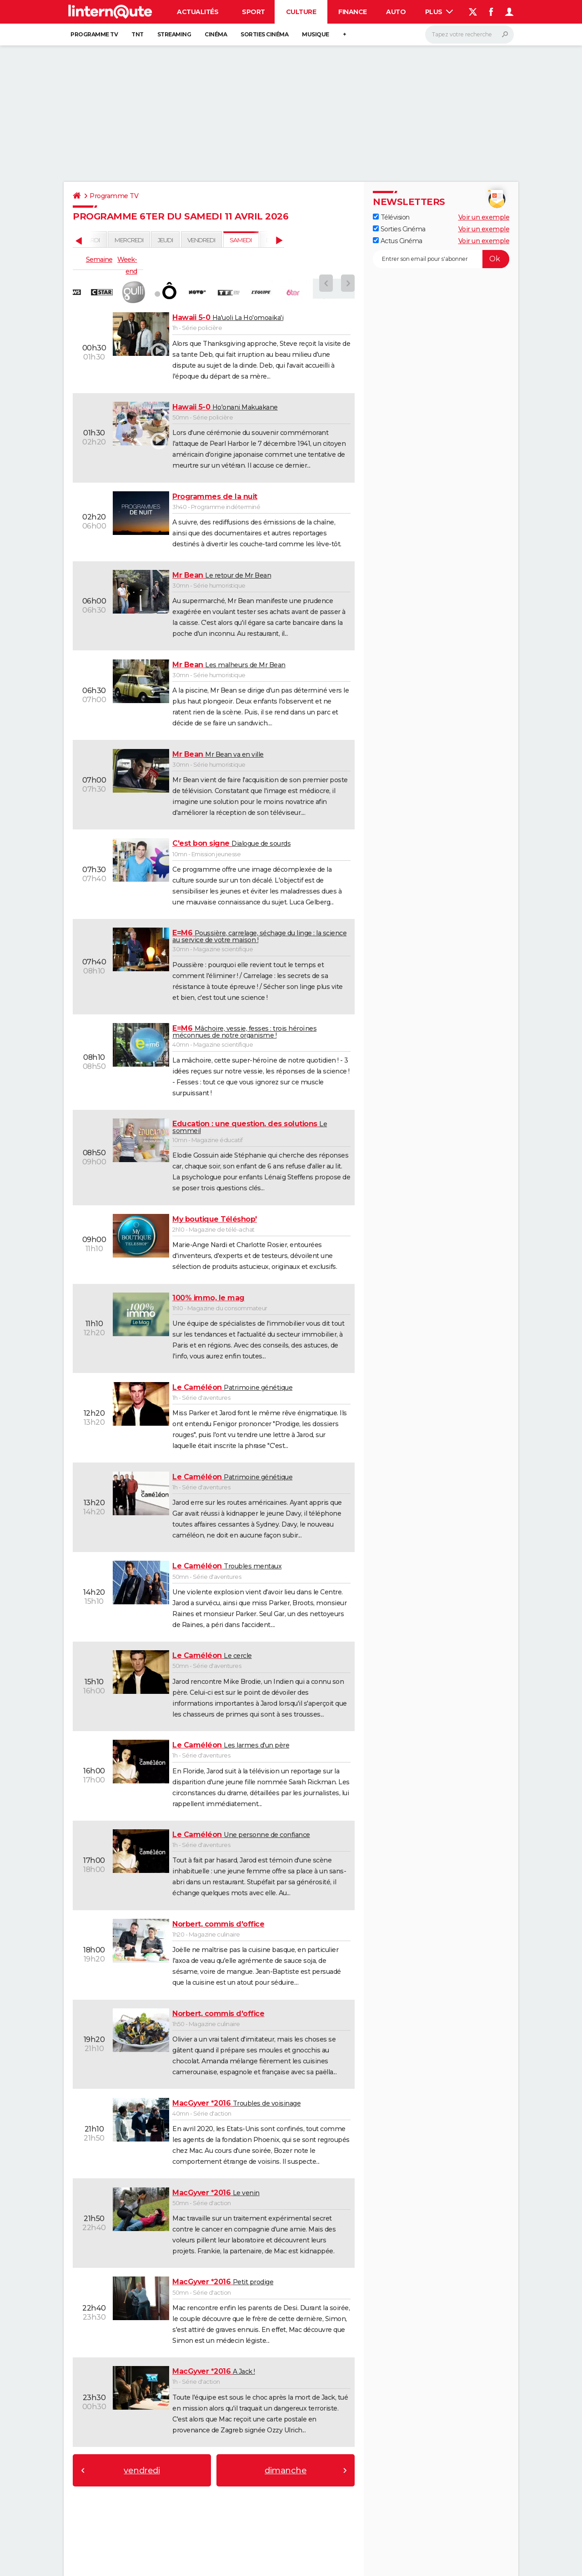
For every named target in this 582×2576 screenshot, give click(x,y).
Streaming (174, 34)
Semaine (99, 259)
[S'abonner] (441, 259)
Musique (315, 34)
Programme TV (94, 34)
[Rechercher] (469, 34)
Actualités (197, 12)
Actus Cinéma (397, 241)
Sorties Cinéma (399, 229)
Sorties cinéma (264, 34)
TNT (137, 34)
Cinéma (216, 34)
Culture (301, 12)
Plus (439, 12)
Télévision (391, 217)
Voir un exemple (484, 217)
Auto (396, 12)
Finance (352, 12)
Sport (253, 12)
